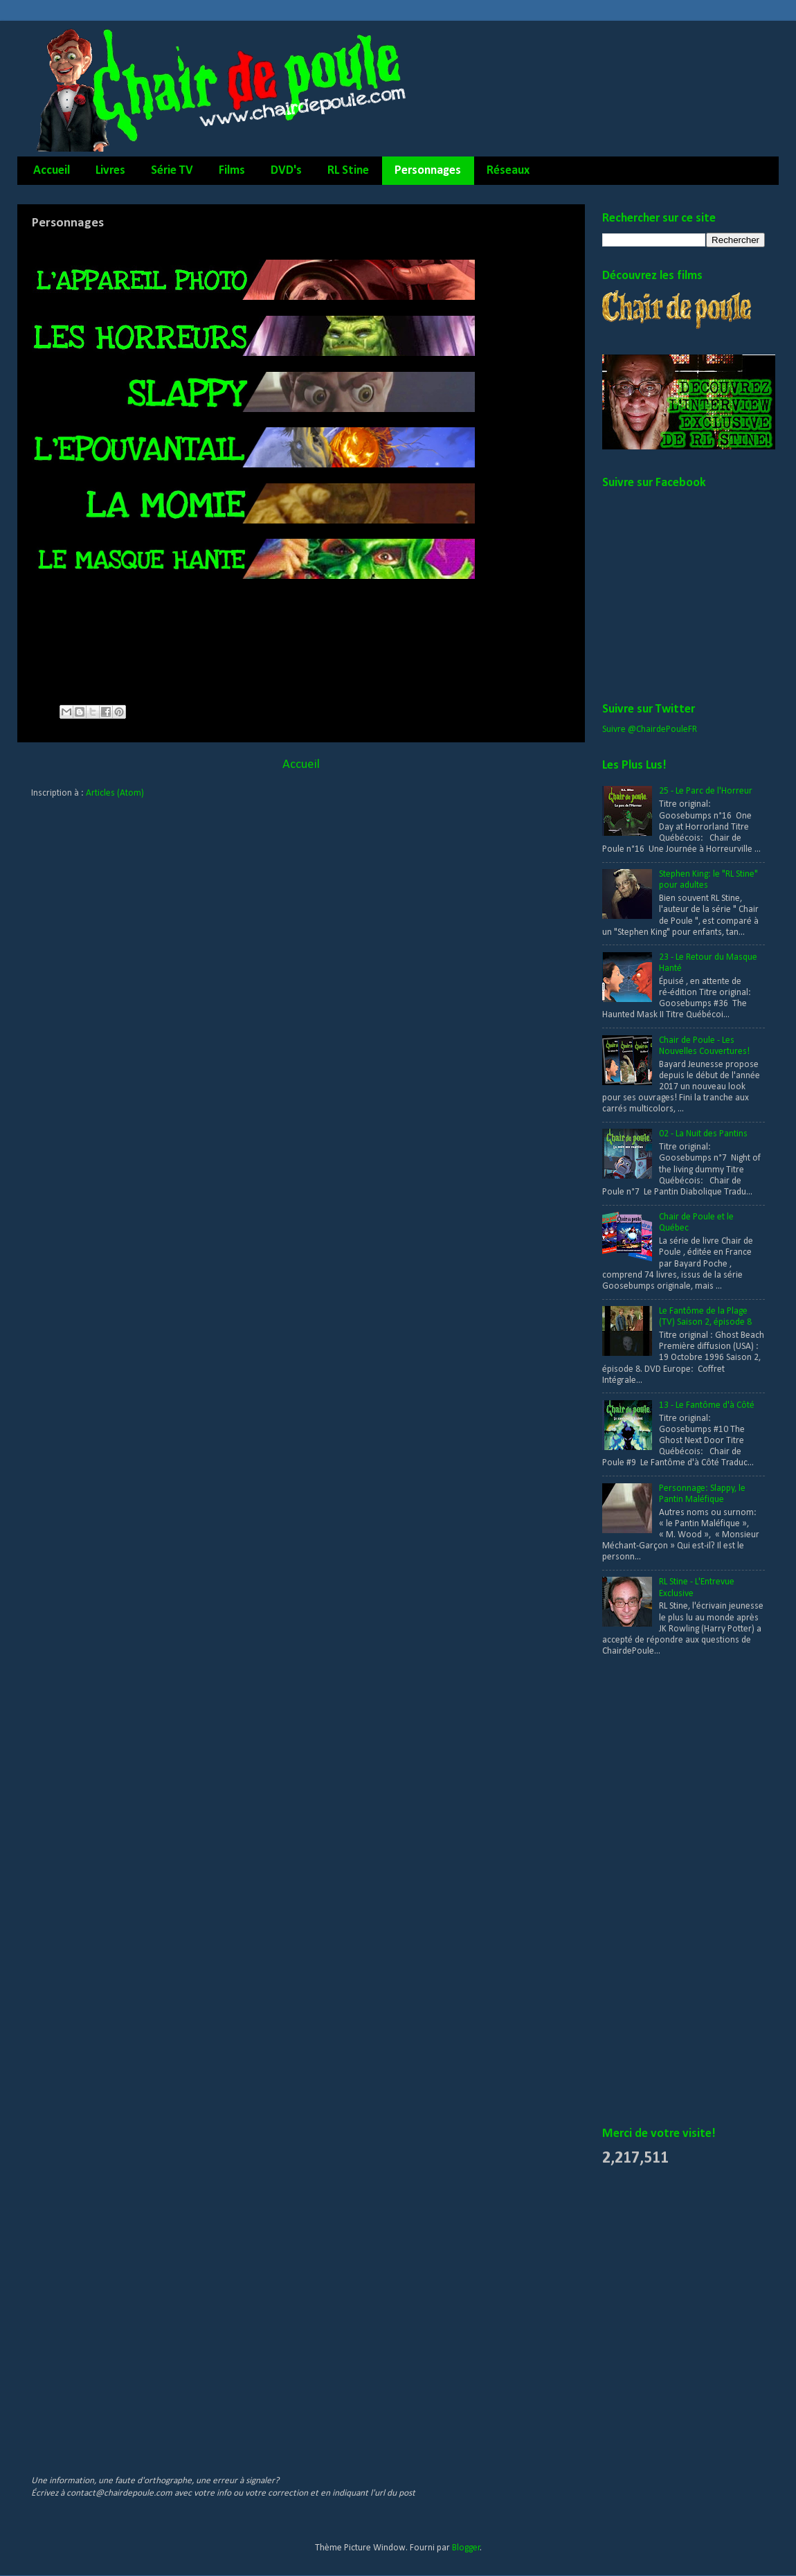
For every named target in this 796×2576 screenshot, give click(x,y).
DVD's (286, 170)
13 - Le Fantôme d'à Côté (706, 1405)
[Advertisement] (657, 1892)
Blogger (466, 2547)
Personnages (428, 170)
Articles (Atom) (115, 793)
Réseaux (508, 170)
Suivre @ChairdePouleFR (649, 729)
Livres (110, 170)
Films (232, 170)
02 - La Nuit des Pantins (703, 1133)
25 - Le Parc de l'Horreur (705, 791)
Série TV (172, 170)
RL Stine (348, 170)
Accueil (51, 170)
